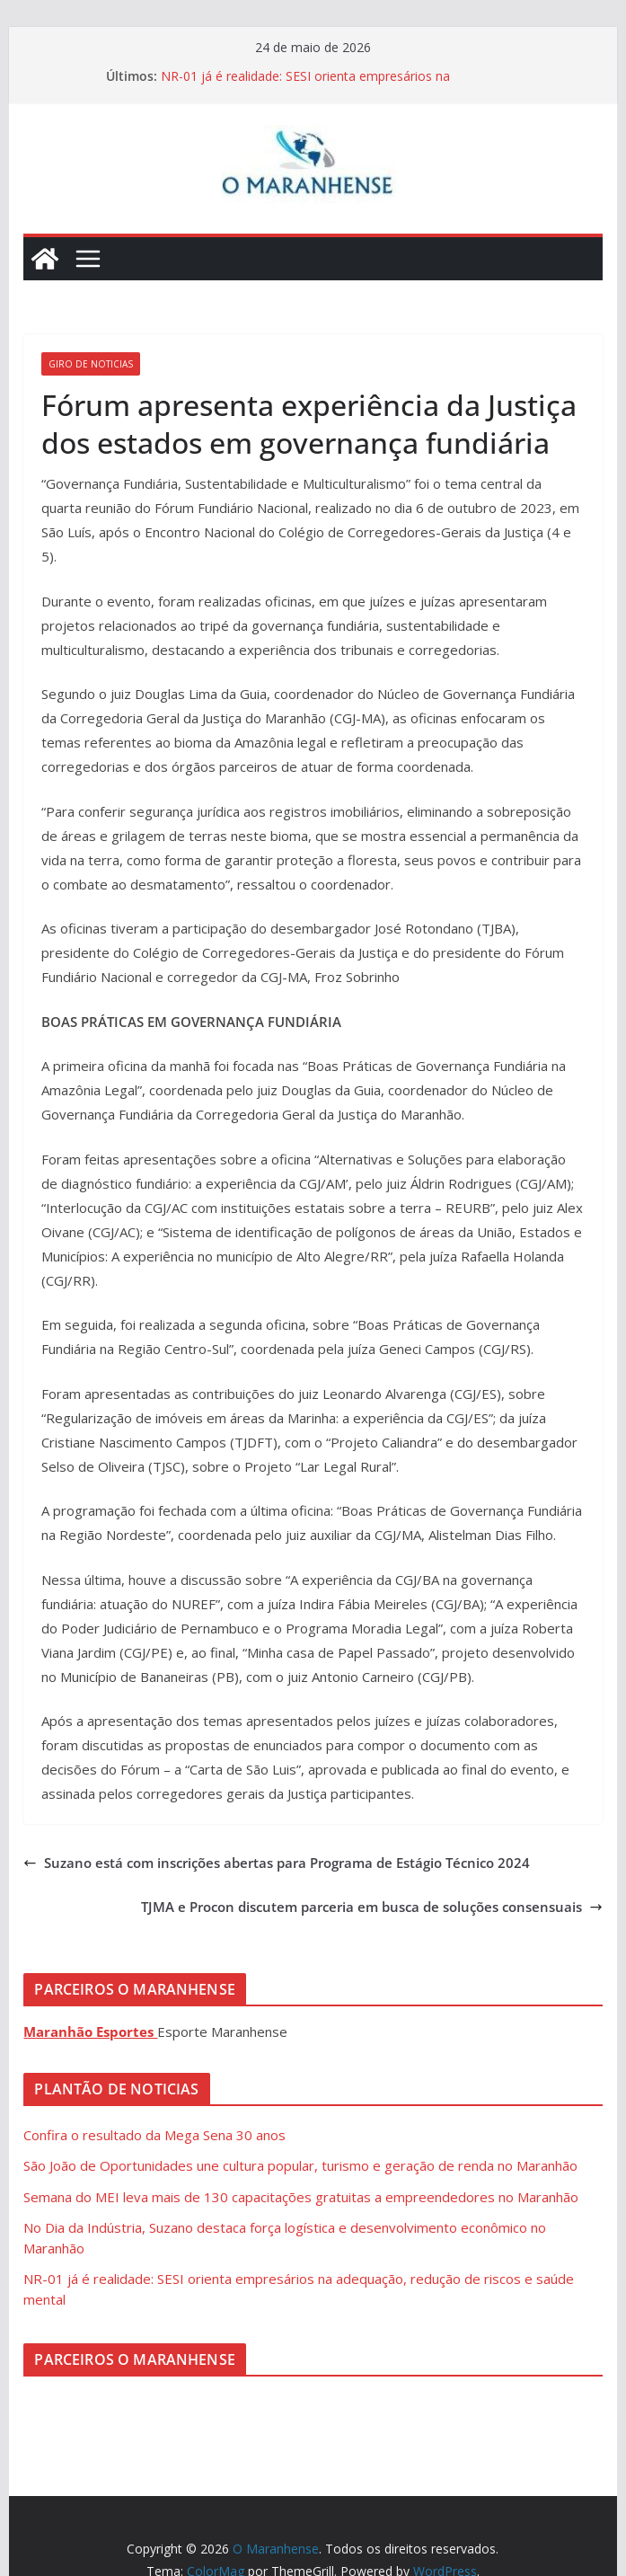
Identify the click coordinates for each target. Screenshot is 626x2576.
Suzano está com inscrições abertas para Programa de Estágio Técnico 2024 (276, 1863)
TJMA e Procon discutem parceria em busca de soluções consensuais (372, 1907)
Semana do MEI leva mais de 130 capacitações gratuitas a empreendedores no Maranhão (300, 2197)
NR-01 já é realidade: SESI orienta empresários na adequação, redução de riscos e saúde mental (305, 84)
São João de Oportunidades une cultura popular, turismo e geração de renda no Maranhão (300, 2165)
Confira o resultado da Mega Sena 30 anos (154, 2135)
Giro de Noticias (90, 364)
